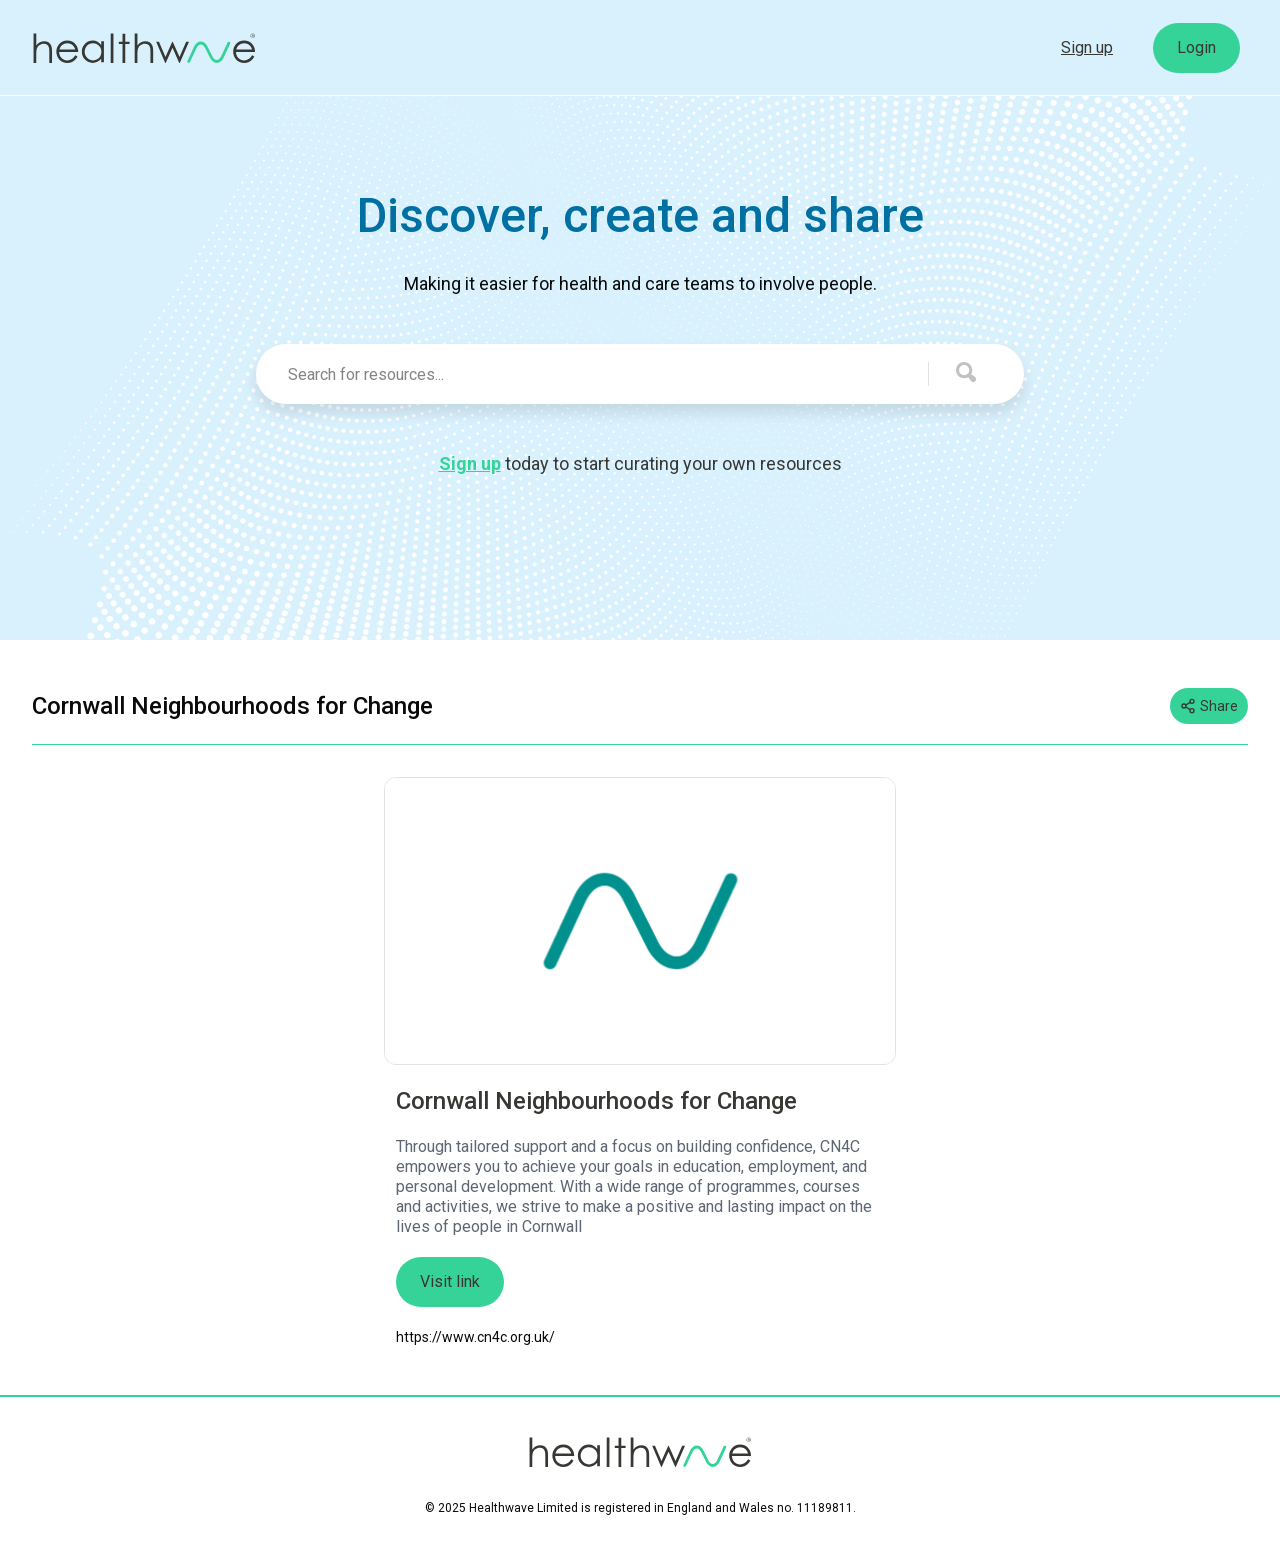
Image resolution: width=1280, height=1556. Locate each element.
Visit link (450, 1281)
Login (1196, 47)
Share (1209, 706)
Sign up (1087, 47)
